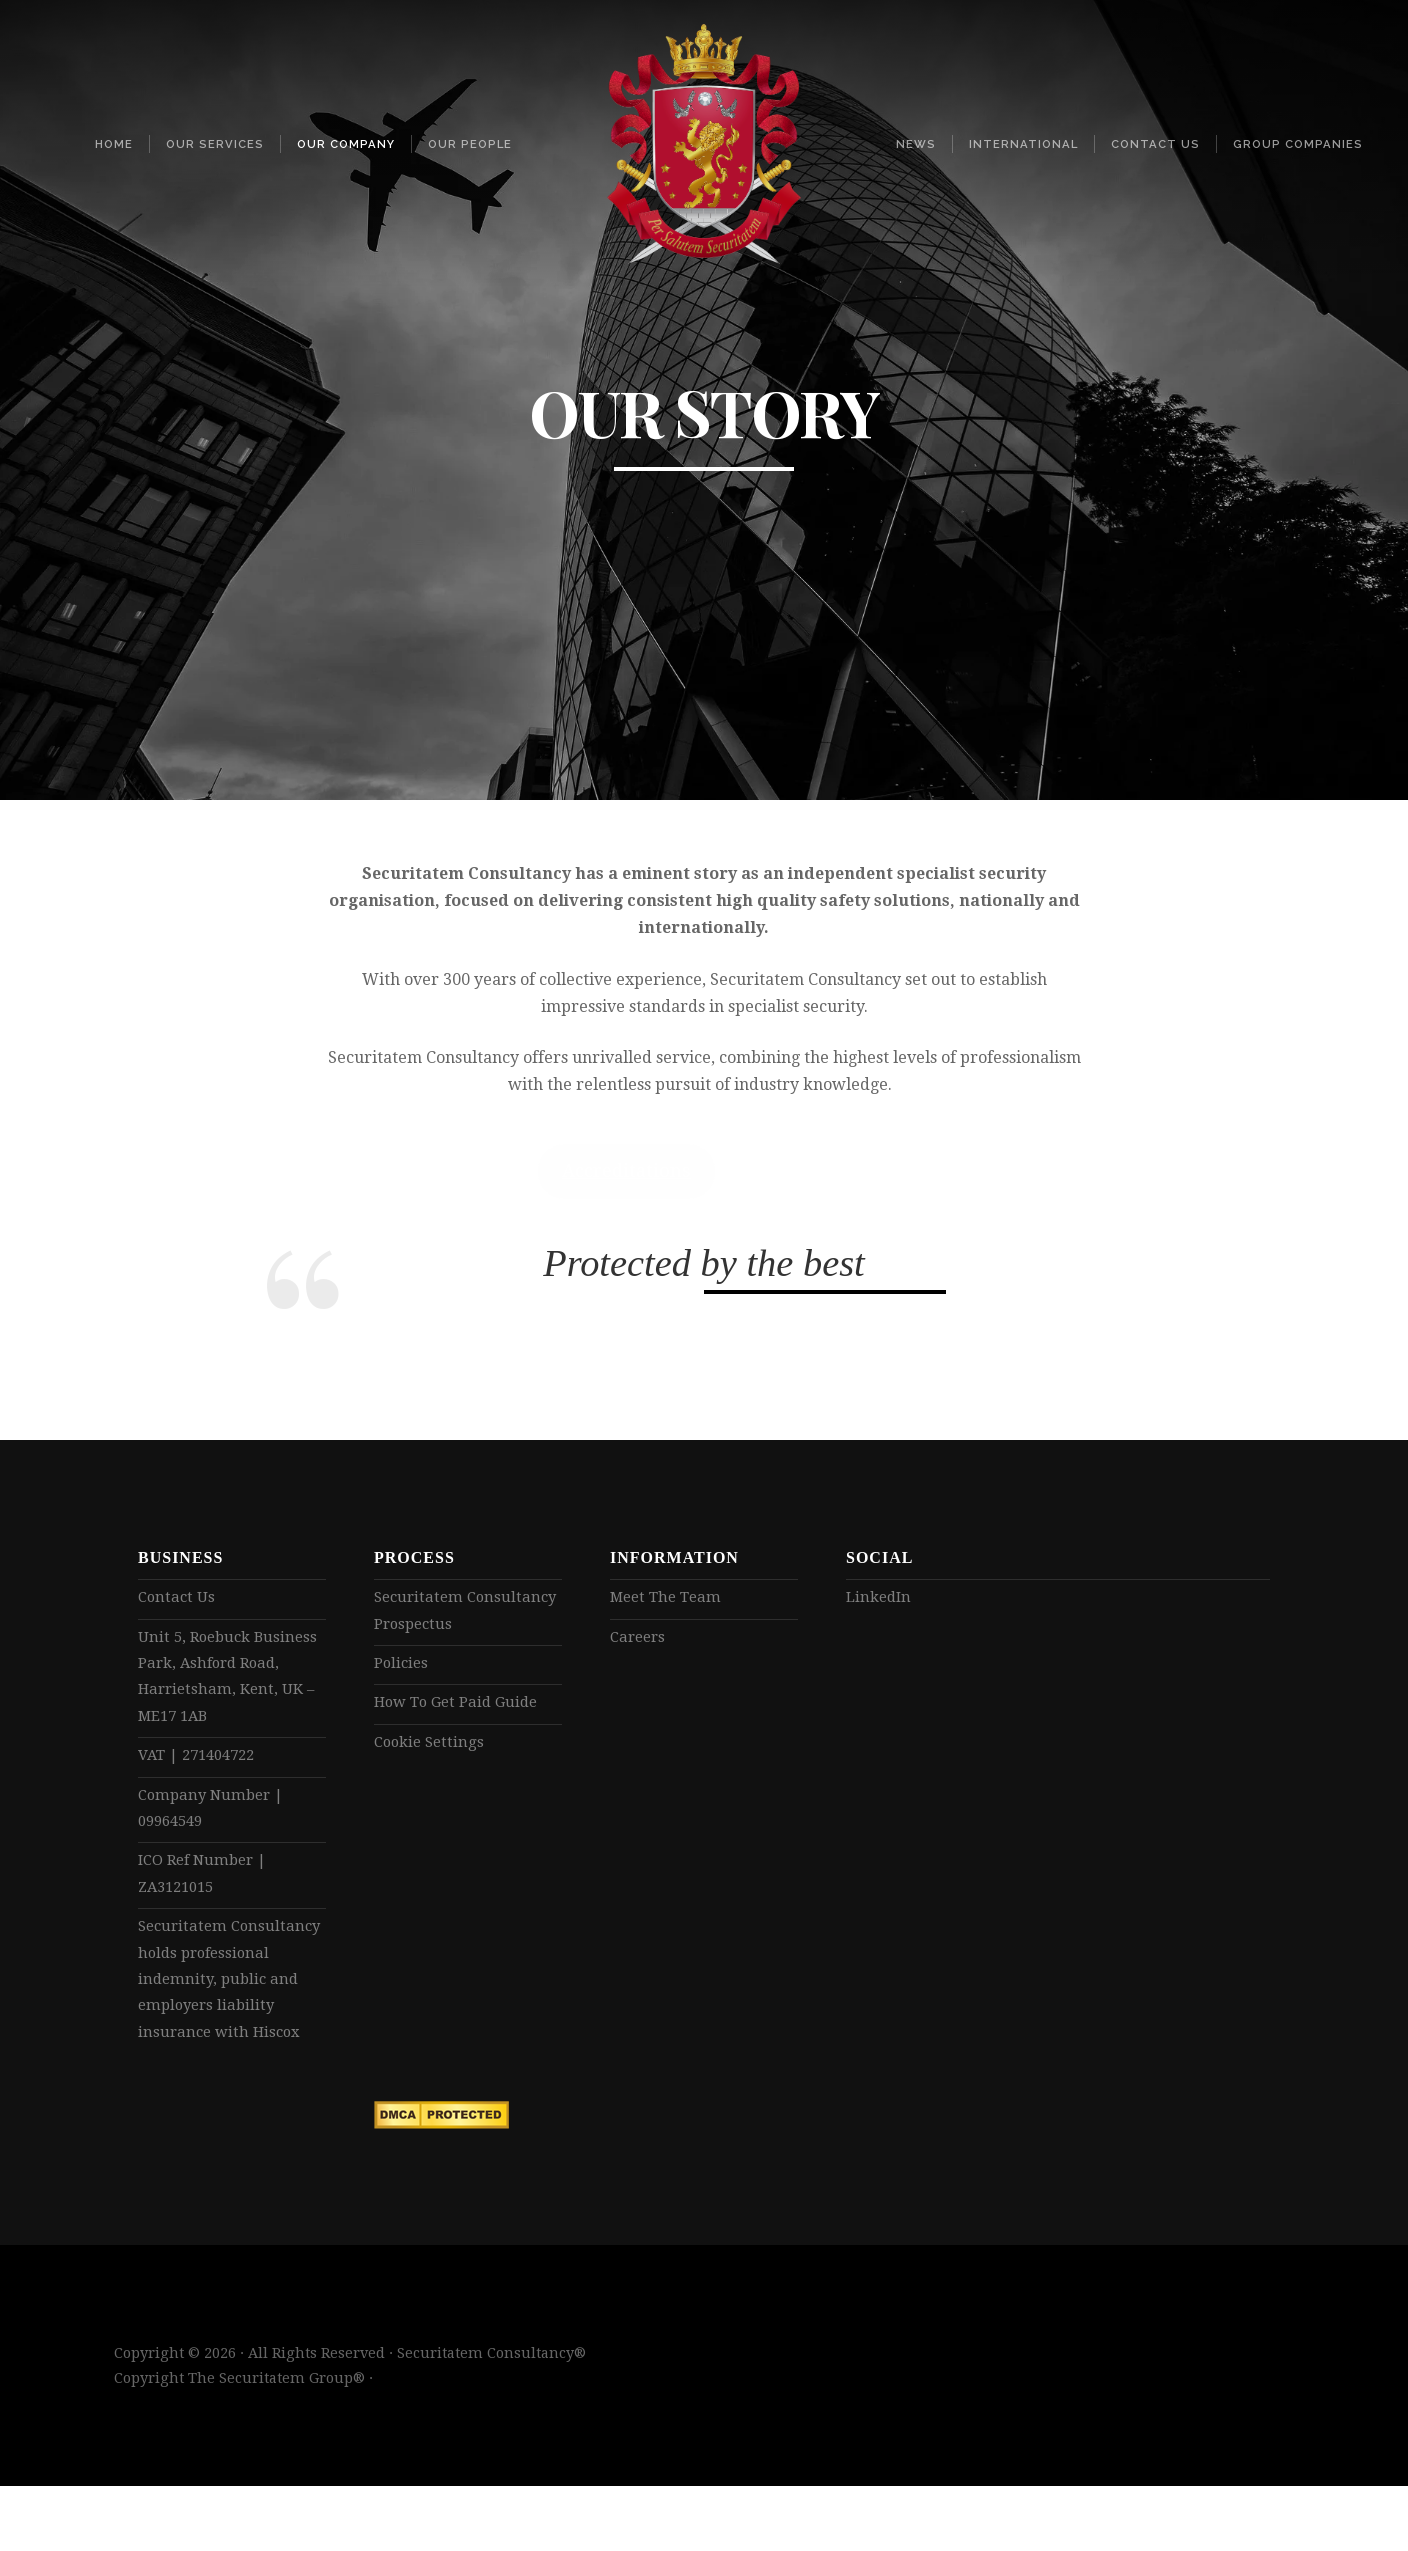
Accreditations (626, 1170)
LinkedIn (881, 1597)
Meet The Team (669, 1597)
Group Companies (1298, 144)
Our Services (215, 144)
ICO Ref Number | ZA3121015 (208, 1895)
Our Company (346, 144)
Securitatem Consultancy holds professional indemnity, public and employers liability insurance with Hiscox (228, 2022)
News (916, 144)
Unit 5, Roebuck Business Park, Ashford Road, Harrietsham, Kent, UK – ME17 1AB (226, 1682)
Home (114, 144)
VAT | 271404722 (202, 1767)
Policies (403, 1668)
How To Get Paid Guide (462, 1710)
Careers (640, 1639)
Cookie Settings (432, 1751)
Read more (798, 1170)
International (1023, 144)
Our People (470, 144)
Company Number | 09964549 (215, 1824)
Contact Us (1155, 144)
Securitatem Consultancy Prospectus (464, 1612)
